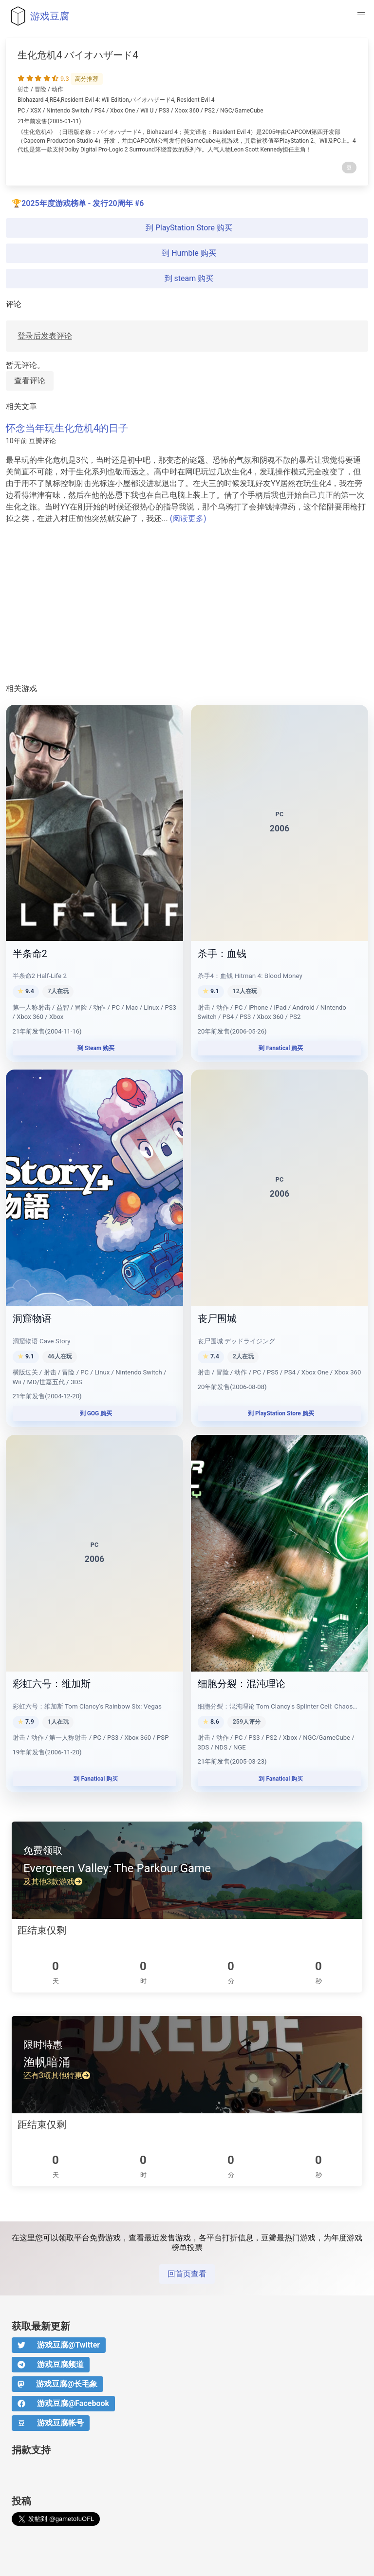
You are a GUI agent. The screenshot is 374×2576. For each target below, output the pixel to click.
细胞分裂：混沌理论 (241, 1684)
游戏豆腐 (37, 16)
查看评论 (29, 380)
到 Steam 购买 (95, 1048)
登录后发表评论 (45, 335)
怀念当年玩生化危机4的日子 (67, 428)
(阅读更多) (188, 518)
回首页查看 (187, 2273)
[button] (361, 12)
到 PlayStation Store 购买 (187, 227)
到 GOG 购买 (94, 1413)
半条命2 (30, 953)
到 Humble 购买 (187, 253)
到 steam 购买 (187, 278)
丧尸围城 (217, 1318)
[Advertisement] (187, 604)
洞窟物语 (32, 1318)
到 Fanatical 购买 (279, 1048)
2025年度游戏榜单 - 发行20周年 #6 (82, 203)
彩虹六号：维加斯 (52, 1684)
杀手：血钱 (222, 953)
